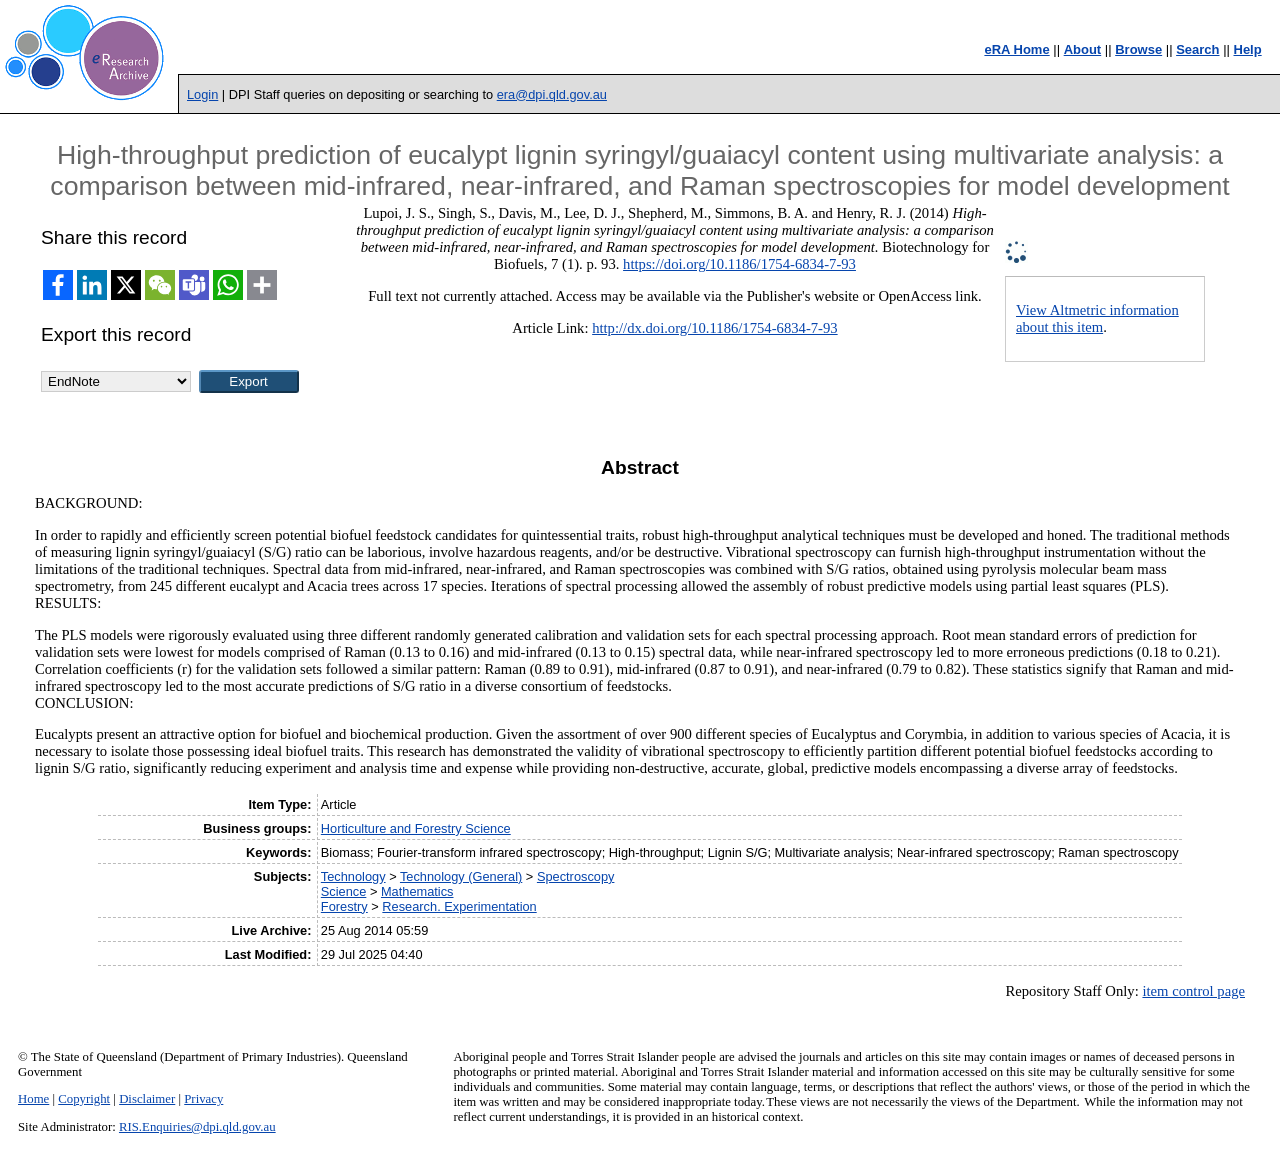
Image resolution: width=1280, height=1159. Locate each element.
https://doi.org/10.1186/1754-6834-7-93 (739, 264)
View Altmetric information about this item (1097, 318)
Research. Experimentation (459, 906)
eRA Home (1016, 49)
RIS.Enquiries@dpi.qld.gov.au (197, 1127)
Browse (1138, 49)
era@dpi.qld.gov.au (552, 94)
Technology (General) (461, 876)
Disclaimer (147, 1099)
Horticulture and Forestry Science (416, 828)
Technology (353, 876)
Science (344, 891)
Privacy (203, 1099)
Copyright (84, 1099)
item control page (1193, 991)
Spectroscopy (576, 876)
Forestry (344, 906)
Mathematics (417, 891)
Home (33, 1099)
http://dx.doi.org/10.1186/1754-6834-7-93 (715, 328)
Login (202, 94)
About (1083, 49)
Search (1197, 49)
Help (1248, 49)
